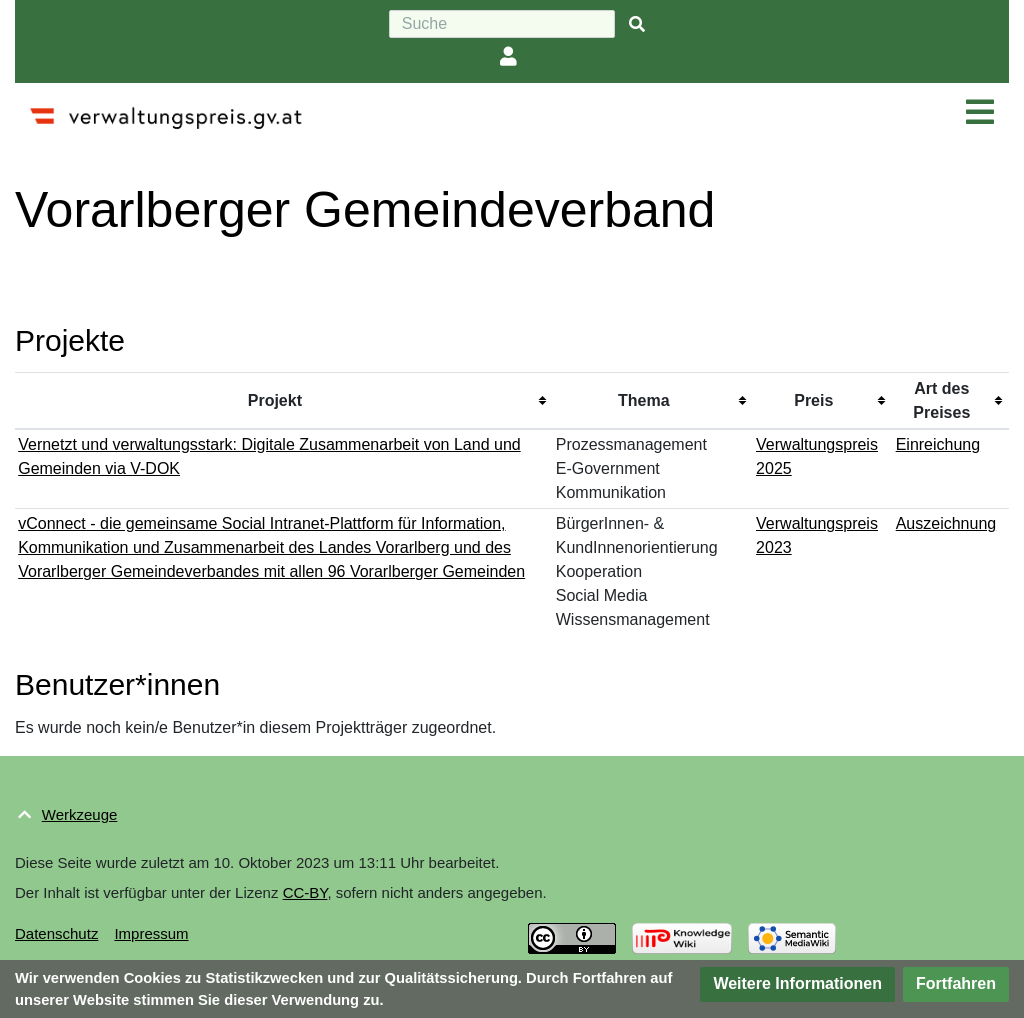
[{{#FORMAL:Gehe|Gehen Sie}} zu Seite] (637, 24)
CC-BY (305, 892)
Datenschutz (56, 933)
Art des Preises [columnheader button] (941, 400)
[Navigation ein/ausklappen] (980, 113)
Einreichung (938, 444)
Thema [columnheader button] (644, 400)
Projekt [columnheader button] (275, 400)
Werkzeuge (80, 814)
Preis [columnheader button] (813, 400)
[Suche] (502, 24)
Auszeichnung (946, 523)
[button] (797, 984)
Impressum (151, 933)
